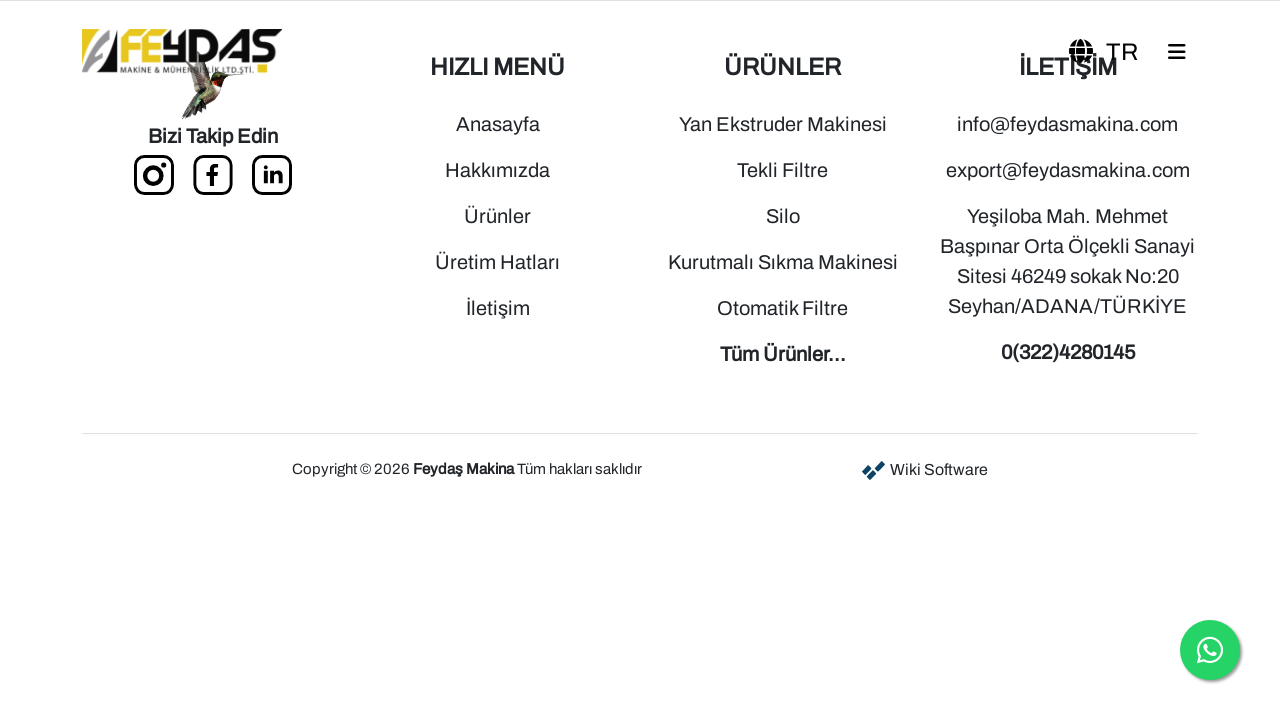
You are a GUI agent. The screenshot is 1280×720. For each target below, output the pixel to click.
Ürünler (497, 216)
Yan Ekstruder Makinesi (783, 124)
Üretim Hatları (497, 262)
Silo (783, 216)
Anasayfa (498, 124)
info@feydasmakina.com (1067, 124)
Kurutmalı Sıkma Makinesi (783, 262)
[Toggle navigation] (1177, 52)
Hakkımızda (497, 170)
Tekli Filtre (782, 170)
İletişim (498, 308)
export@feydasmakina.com (1068, 170)
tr (1106, 52)
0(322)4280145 (1068, 352)
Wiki (924, 469)
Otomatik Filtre (782, 308)
